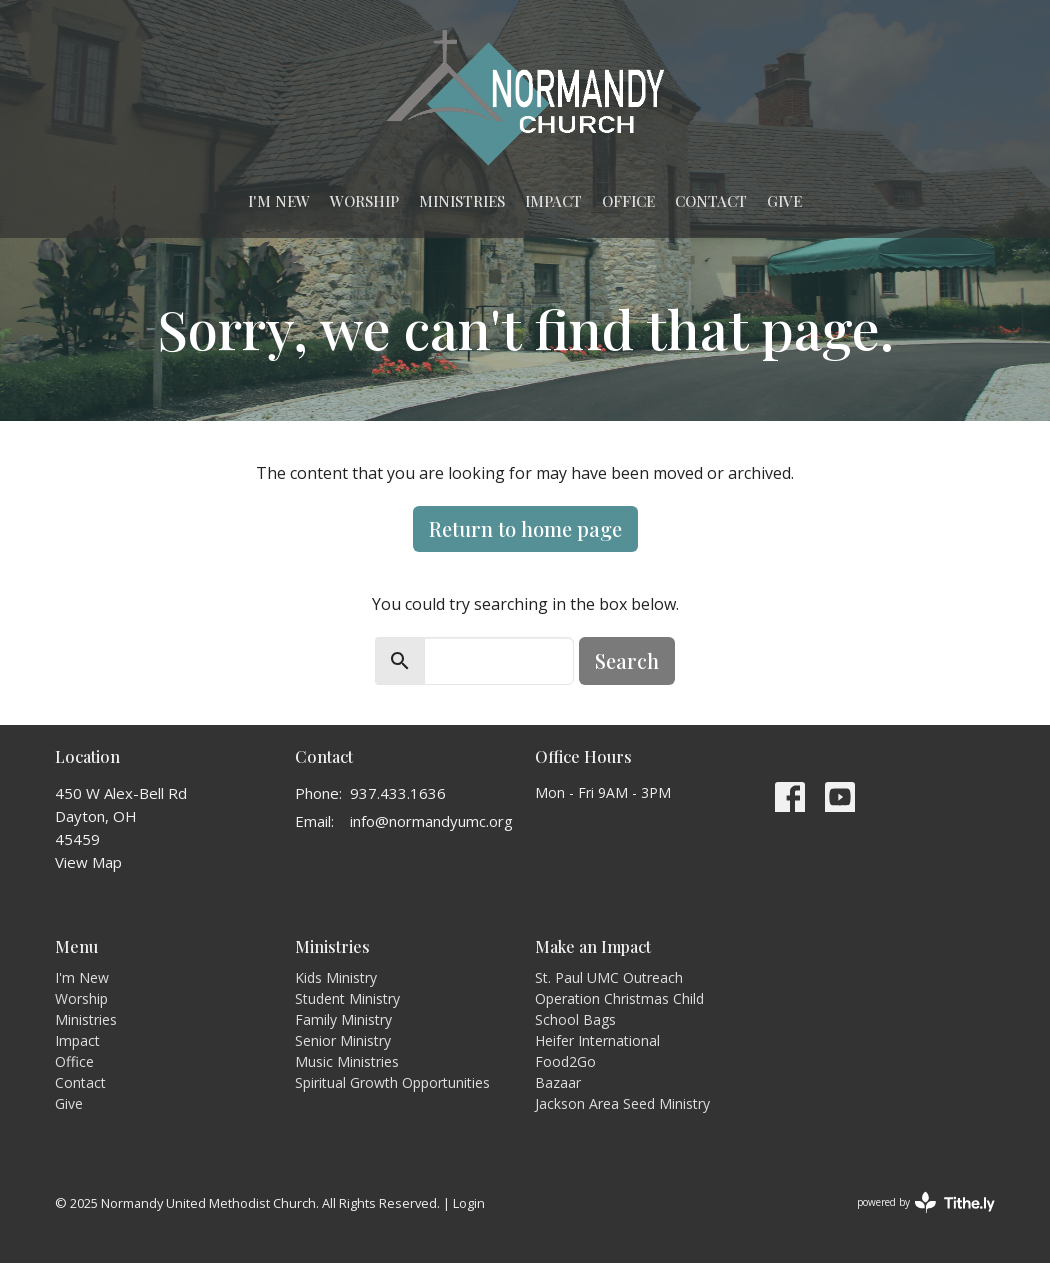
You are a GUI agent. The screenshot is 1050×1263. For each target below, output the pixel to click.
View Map (88, 862)
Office (628, 201)
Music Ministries (347, 1061)
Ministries (462, 201)
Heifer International (597, 1040)
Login (469, 1203)
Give (784, 201)
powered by (926, 1202)
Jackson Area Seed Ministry (622, 1103)
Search (627, 660)
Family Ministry (343, 1019)
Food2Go (565, 1061)
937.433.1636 (398, 793)
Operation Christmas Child (619, 998)
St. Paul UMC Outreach (609, 977)
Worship (364, 201)
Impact (553, 201)
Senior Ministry (343, 1040)
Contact (711, 201)
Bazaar (558, 1082)
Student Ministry (347, 998)
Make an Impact (593, 946)
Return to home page (525, 528)
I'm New (279, 201)
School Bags (575, 1019)
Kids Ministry (336, 977)
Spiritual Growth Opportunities (392, 1082)
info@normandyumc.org (431, 821)
